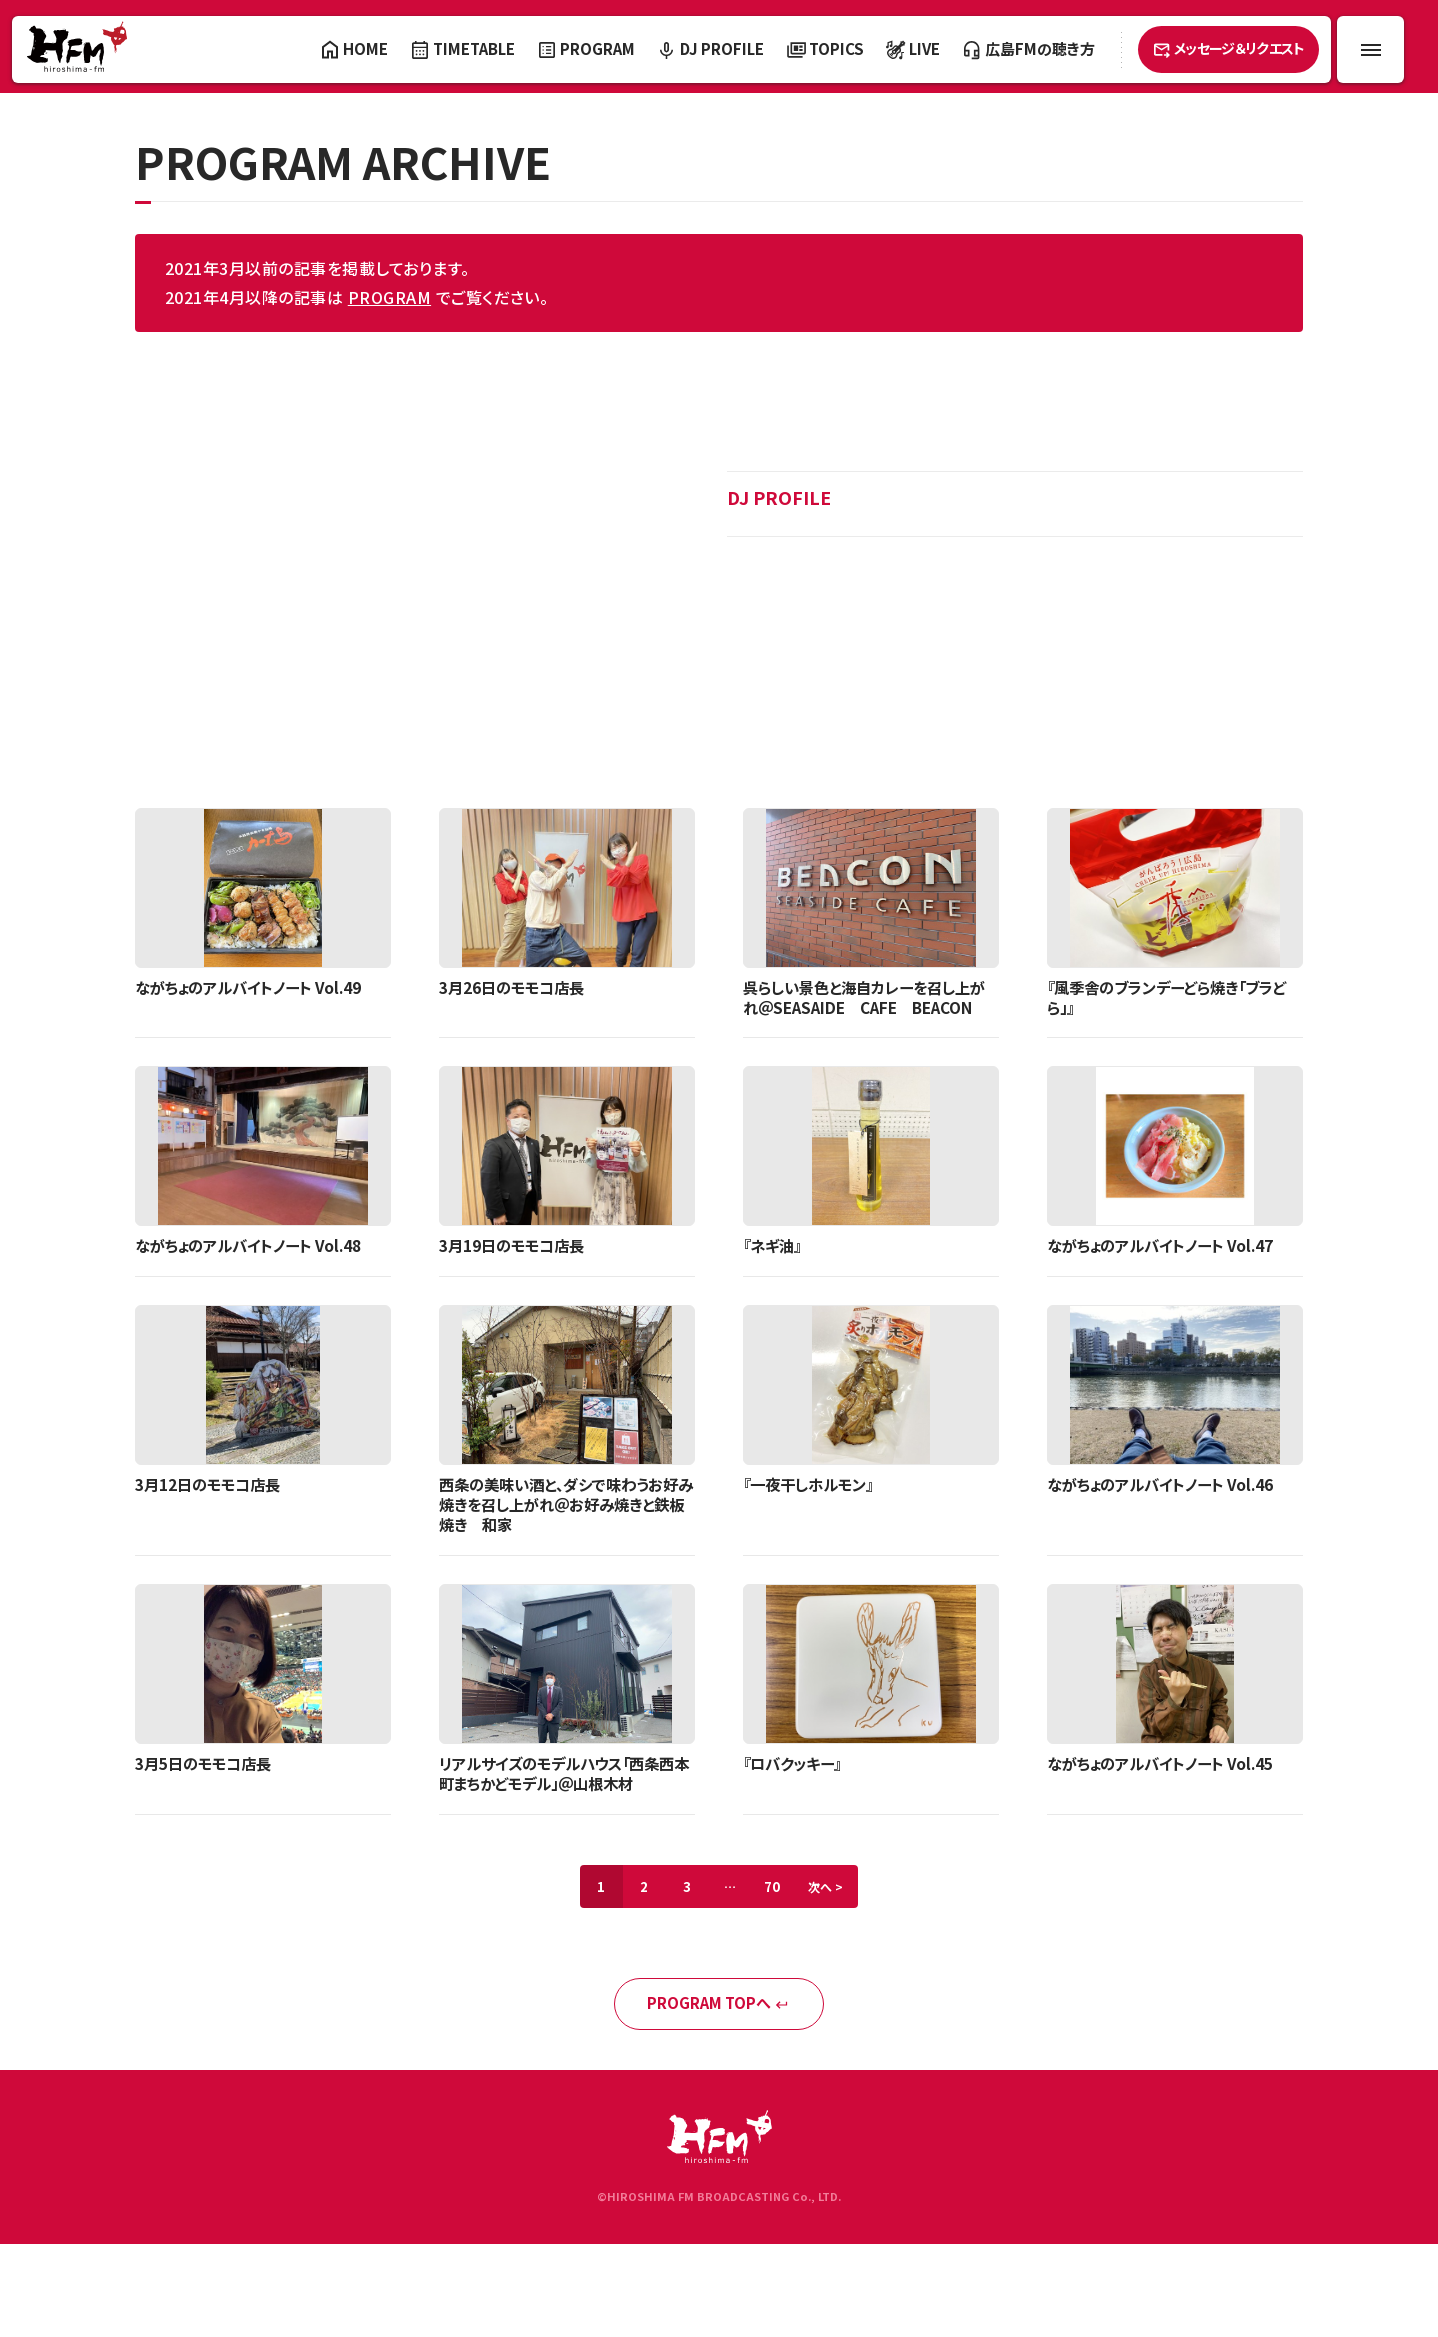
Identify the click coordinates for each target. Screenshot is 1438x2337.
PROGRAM (389, 297)
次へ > (839, 1916)
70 (779, 1916)
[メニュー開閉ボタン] (1370, 49)
